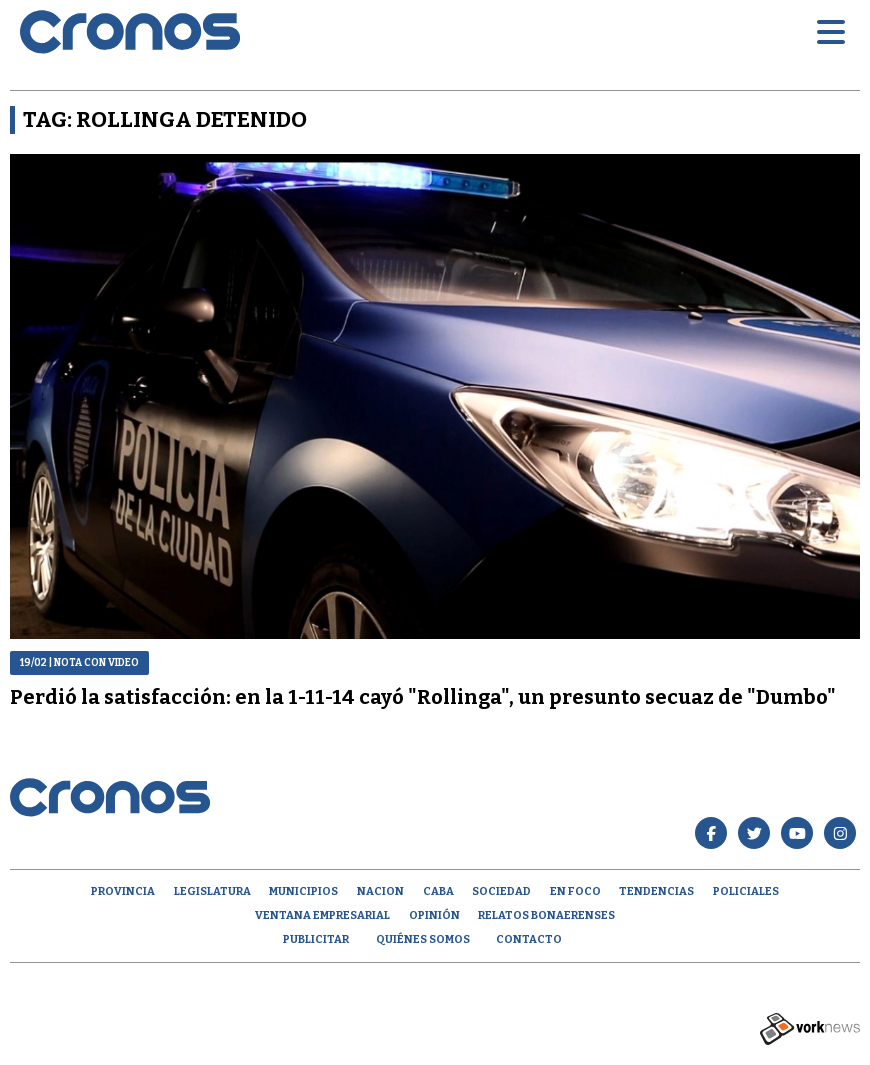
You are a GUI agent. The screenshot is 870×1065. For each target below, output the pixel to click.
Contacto (529, 939)
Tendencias (656, 891)
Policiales (746, 891)
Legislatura (212, 891)
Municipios (303, 891)
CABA (438, 891)
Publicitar (316, 939)
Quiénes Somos (423, 939)
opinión (434, 915)
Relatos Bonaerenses (546, 915)
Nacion (380, 891)
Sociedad (501, 891)
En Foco (575, 891)
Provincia (123, 891)
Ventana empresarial (322, 915)
